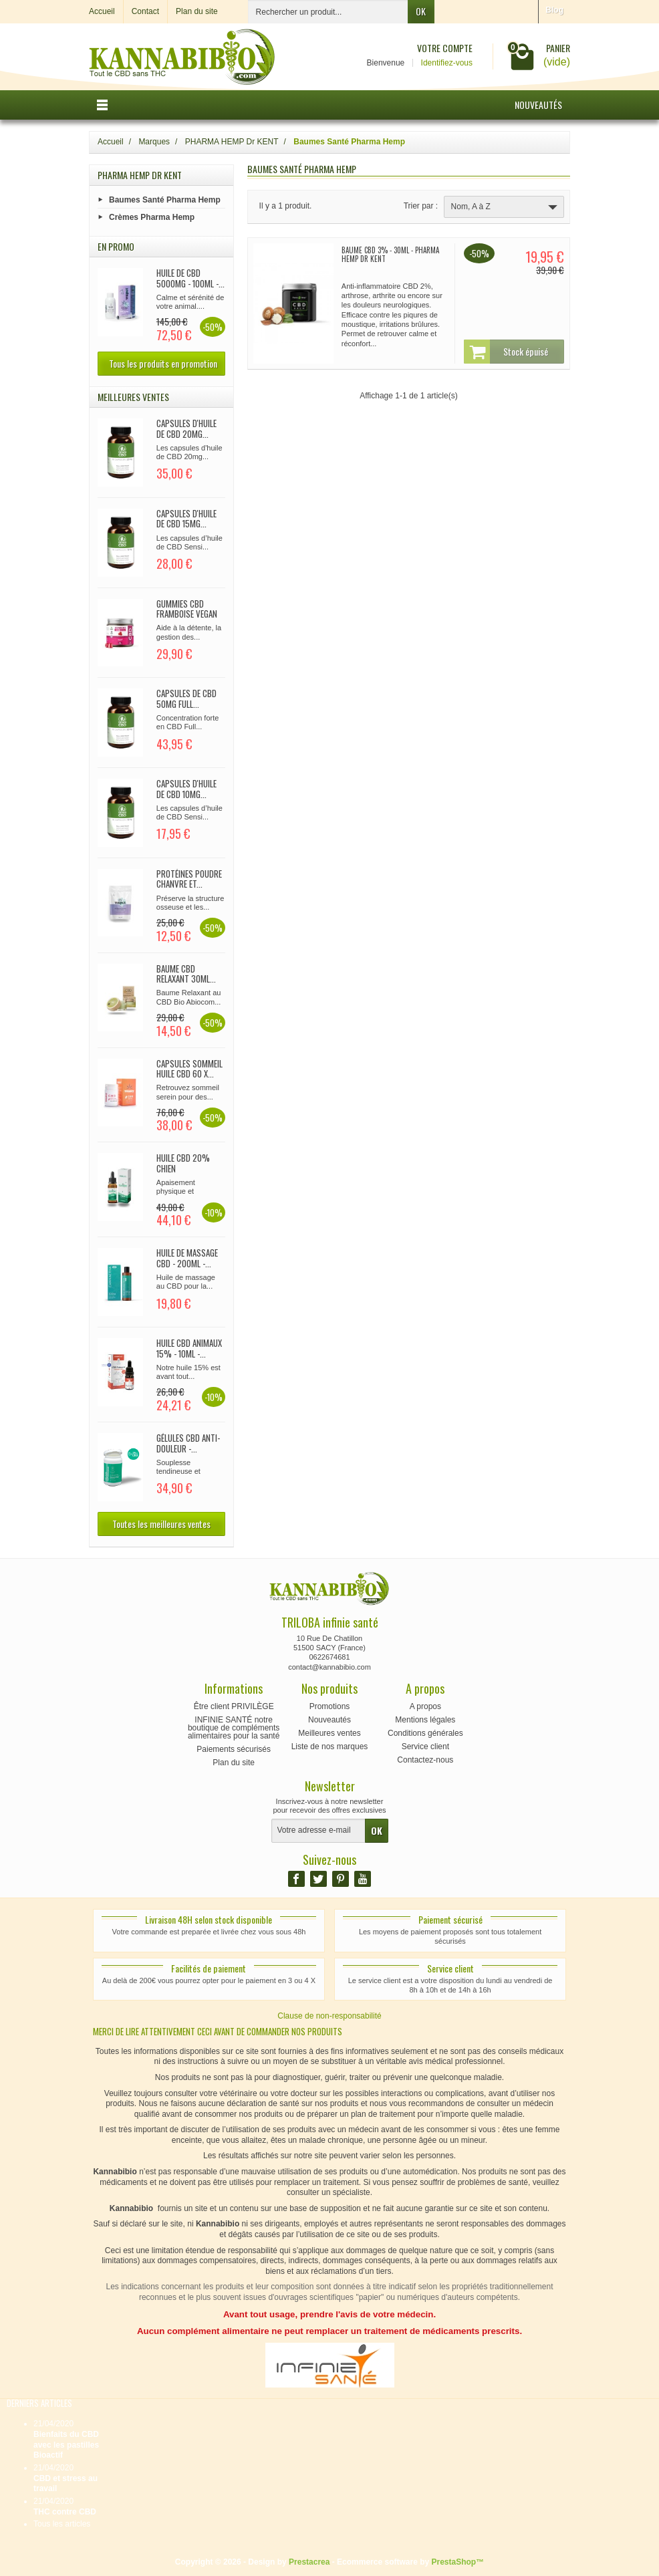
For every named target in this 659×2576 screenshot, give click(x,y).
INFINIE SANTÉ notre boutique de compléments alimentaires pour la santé (233, 1728)
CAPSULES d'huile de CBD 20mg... (186, 428)
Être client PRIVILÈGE (234, 1706)
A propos (425, 1706)
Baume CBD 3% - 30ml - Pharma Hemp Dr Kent (390, 254)
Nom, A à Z (505, 207)
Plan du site (234, 1762)
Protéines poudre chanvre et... (189, 879)
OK (421, 11)
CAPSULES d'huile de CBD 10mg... (186, 789)
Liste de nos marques (329, 1746)
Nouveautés (538, 105)
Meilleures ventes (329, 1733)
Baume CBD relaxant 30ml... (186, 974)
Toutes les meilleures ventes (161, 1524)
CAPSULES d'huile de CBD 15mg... (186, 519)
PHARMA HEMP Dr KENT (140, 175)
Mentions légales (425, 1719)
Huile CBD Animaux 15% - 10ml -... (189, 1348)
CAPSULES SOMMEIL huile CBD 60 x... (189, 1069)
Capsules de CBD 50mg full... (186, 698)
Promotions (329, 1706)
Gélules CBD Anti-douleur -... (188, 1443)
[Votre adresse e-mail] (318, 1831)
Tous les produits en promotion (163, 363)
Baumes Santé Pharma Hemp (165, 199)
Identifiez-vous (447, 63)
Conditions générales (425, 1733)
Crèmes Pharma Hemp (151, 216)
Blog (554, 10)
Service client (425, 1746)
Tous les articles (61, 2524)
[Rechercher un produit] (328, 11)
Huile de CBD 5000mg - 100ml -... (190, 278)
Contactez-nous (425, 1760)
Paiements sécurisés (233, 1749)
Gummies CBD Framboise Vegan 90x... (186, 614)
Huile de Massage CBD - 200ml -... (187, 1258)
